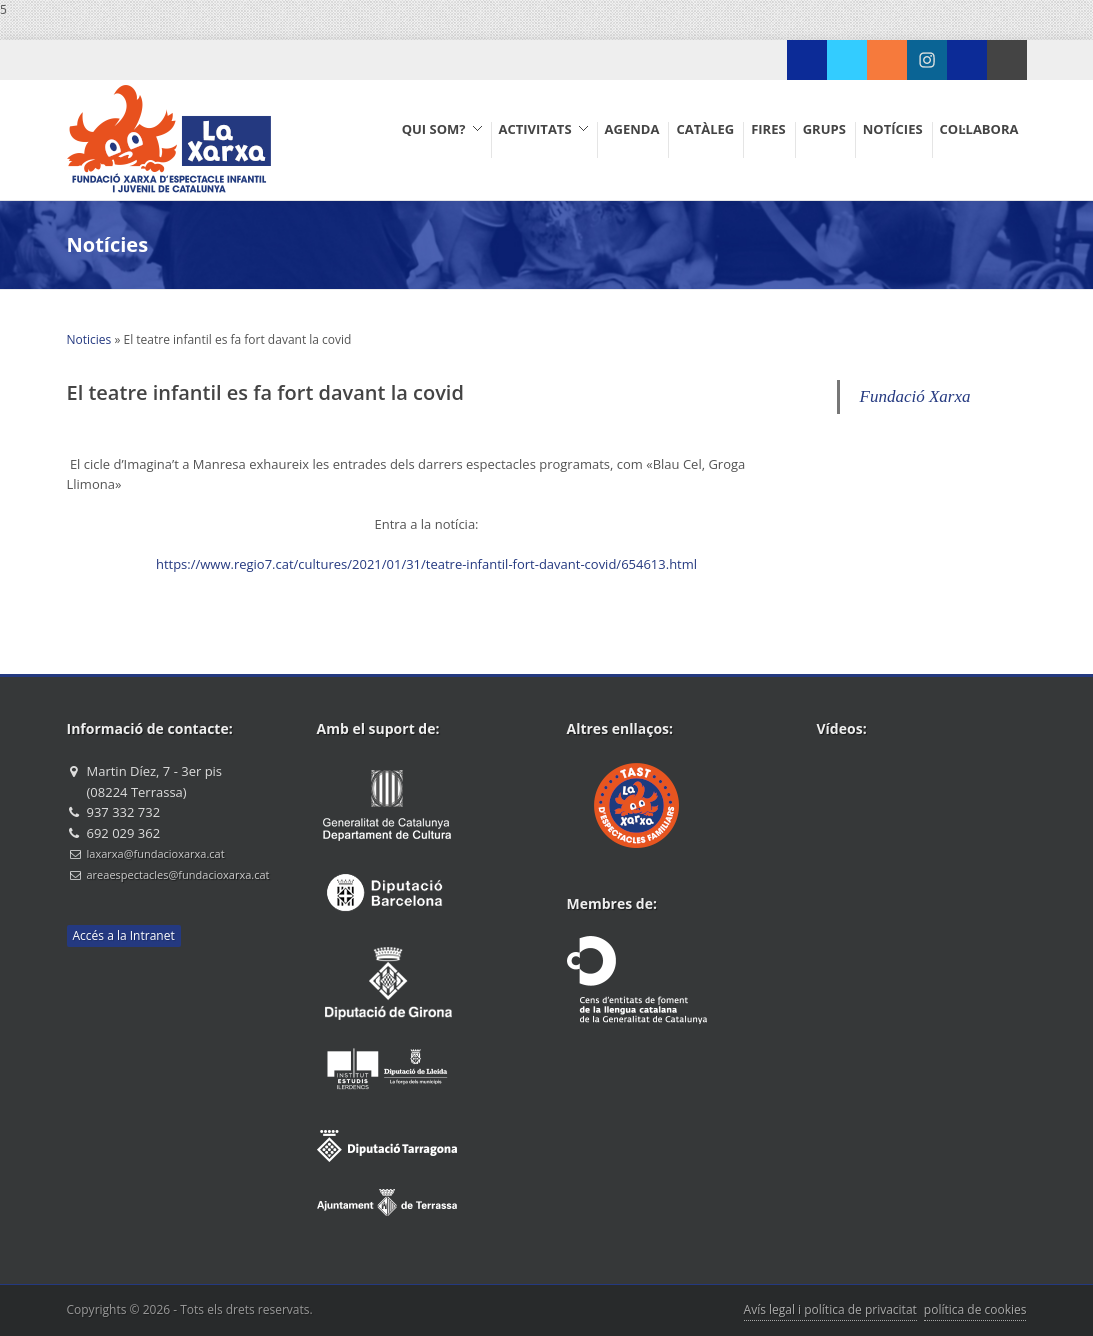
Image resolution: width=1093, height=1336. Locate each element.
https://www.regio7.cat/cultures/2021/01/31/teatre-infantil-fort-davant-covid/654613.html (426, 564)
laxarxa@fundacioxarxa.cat (156, 853)
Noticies (89, 339)
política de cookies (975, 1309)
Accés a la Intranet (124, 935)
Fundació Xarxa (915, 396)
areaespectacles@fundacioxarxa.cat (178, 874)
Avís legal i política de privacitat (830, 1309)
